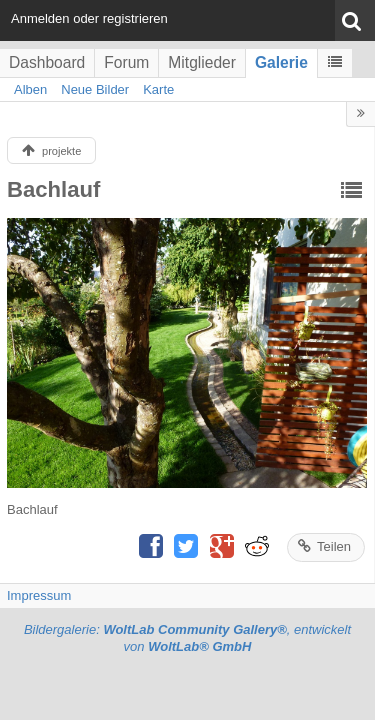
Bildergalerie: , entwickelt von (187, 638)
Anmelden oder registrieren (89, 18)
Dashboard (47, 62)
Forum (126, 62)
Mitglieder (202, 62)
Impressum (39, 595)
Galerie (281, 62)
